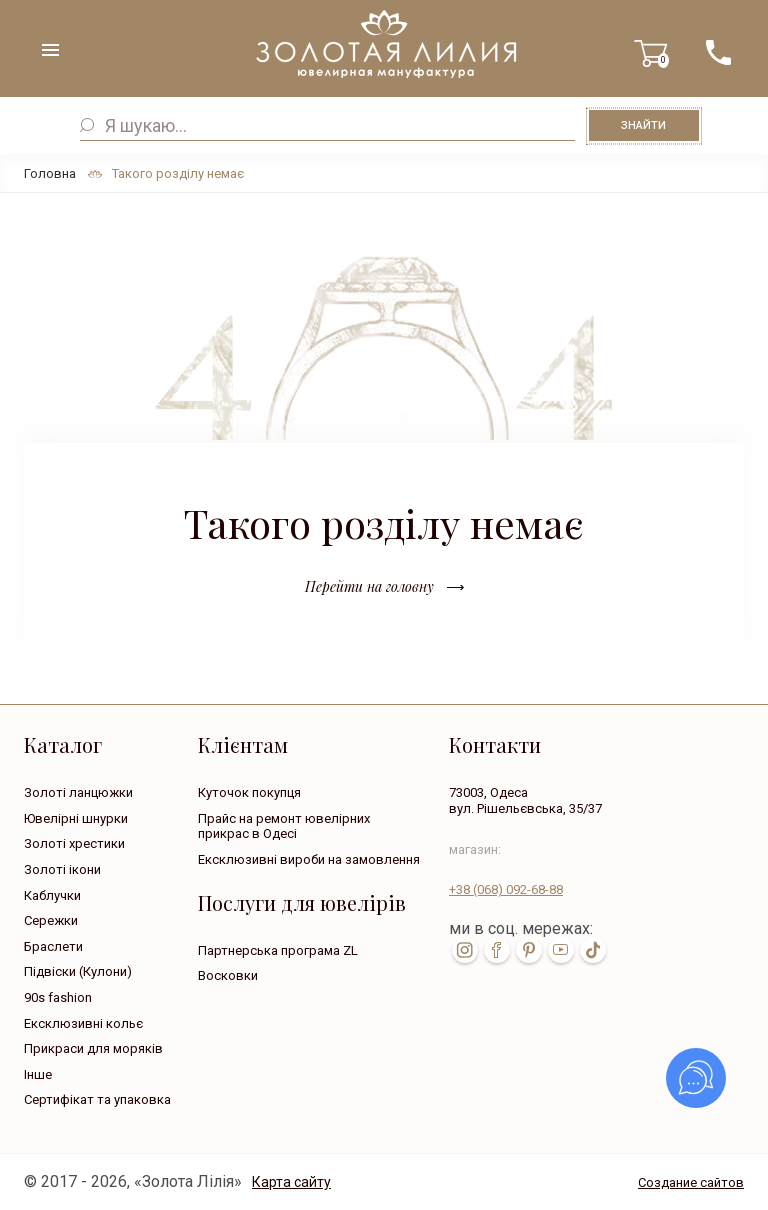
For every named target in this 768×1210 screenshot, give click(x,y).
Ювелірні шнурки (76, 818)
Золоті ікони (62, 869)
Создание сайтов (691, 1182)
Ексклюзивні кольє (83, 1023)
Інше (38, 1074)
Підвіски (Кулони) (78, 971)
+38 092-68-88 (506, 889)
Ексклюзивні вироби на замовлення (309, 859)
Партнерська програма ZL (278, 950)
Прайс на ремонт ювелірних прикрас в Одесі (284, 826)
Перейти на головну (369, 586)
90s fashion (58, 997)
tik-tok (593, 950)
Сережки (51, 920)
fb (497, 950)
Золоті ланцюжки (78, 792)
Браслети (53, 946)
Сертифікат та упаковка (97, 1099)
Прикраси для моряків (93, 1048)
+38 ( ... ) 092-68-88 (718, 52)
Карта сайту (291, 1182)
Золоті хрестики (74, 843)
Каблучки (52, 895)
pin (529, 950)
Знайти (643, 125)
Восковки (228, 975)
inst (465, 950)
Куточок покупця (249, 792)
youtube (561, 950)
